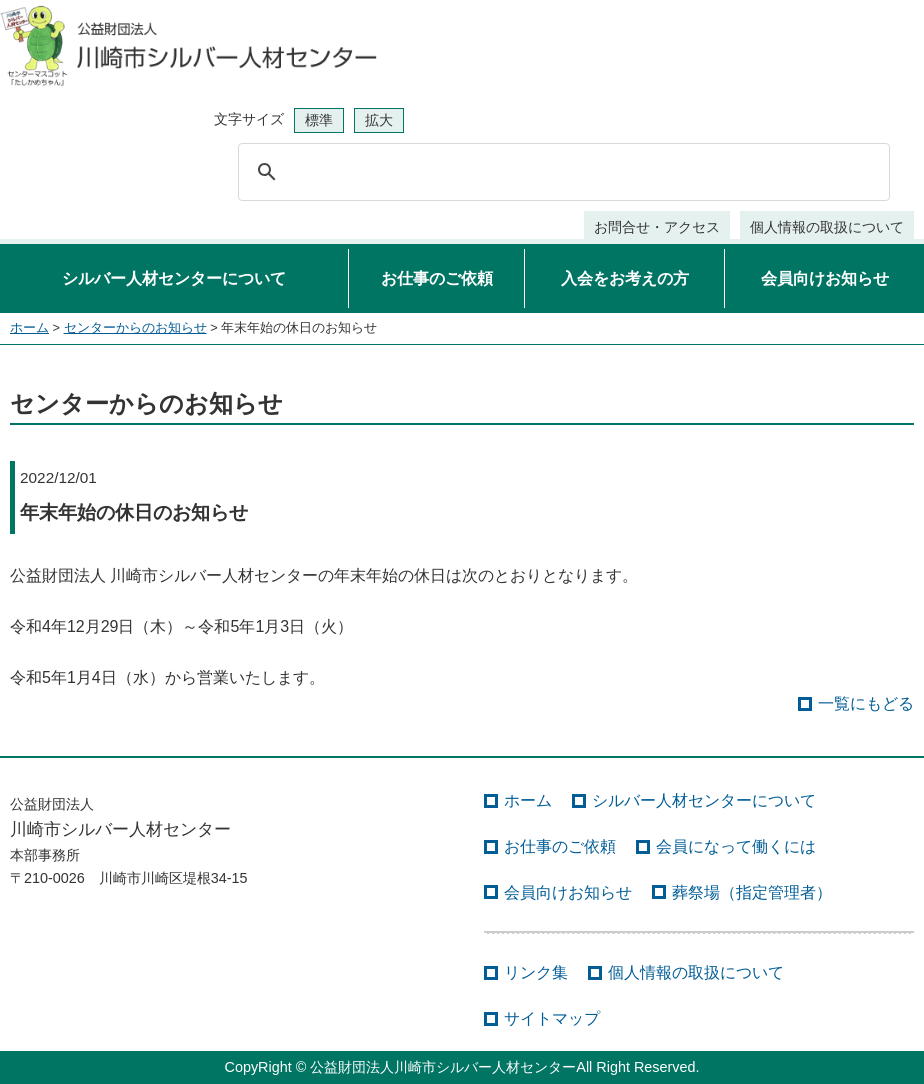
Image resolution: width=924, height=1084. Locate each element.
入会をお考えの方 (625, 278)
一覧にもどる (866, 703)
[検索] (561, 172)
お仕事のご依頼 (437, 278)
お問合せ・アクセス (657, 227)
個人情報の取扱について (827, 227)
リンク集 (536, 972)
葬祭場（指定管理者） (752, 892)
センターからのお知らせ (135, 327)
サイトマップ (552, 1018)
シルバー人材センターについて (174, 278)
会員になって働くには (736, 846)
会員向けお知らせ (825, 278)
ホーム (29, 327)
